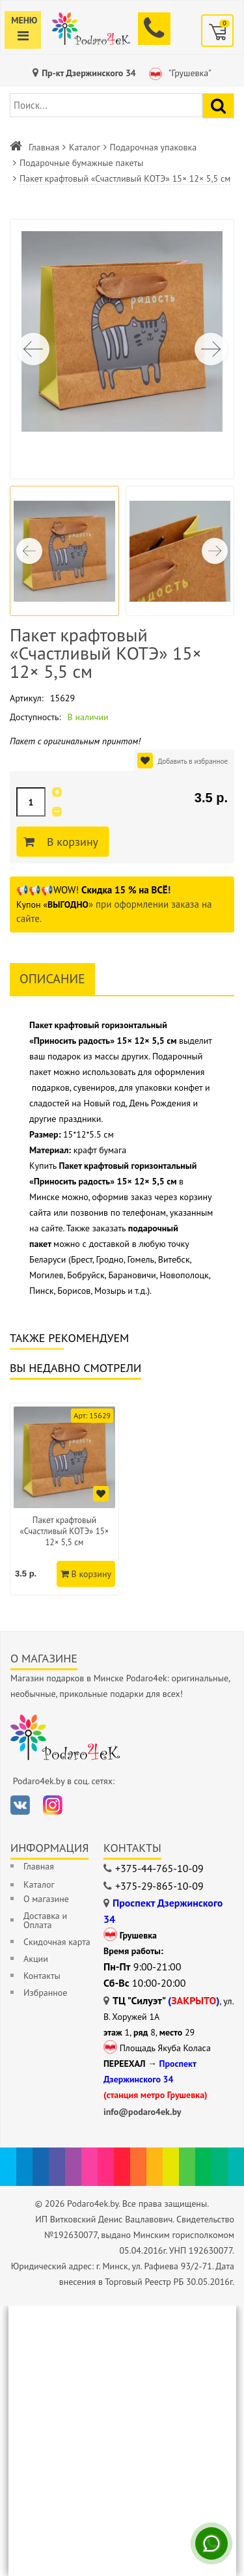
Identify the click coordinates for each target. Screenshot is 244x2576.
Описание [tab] (52, 978)
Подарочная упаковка (153, 147)
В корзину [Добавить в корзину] (70, 842)
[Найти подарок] (218, 106)
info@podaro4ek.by (142, 2112)
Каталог (84, 147)
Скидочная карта (56, 1942)
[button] (211, 349)
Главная (44, 147)
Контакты (42, 1975)
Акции (35, 1959)
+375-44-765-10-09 (159, 1868)
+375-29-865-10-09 (159, 1885)
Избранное (45, 1992)
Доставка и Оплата (45, 1920)
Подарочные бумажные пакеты (81, 163)
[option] (64, 1499)
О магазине (46, 1899)
